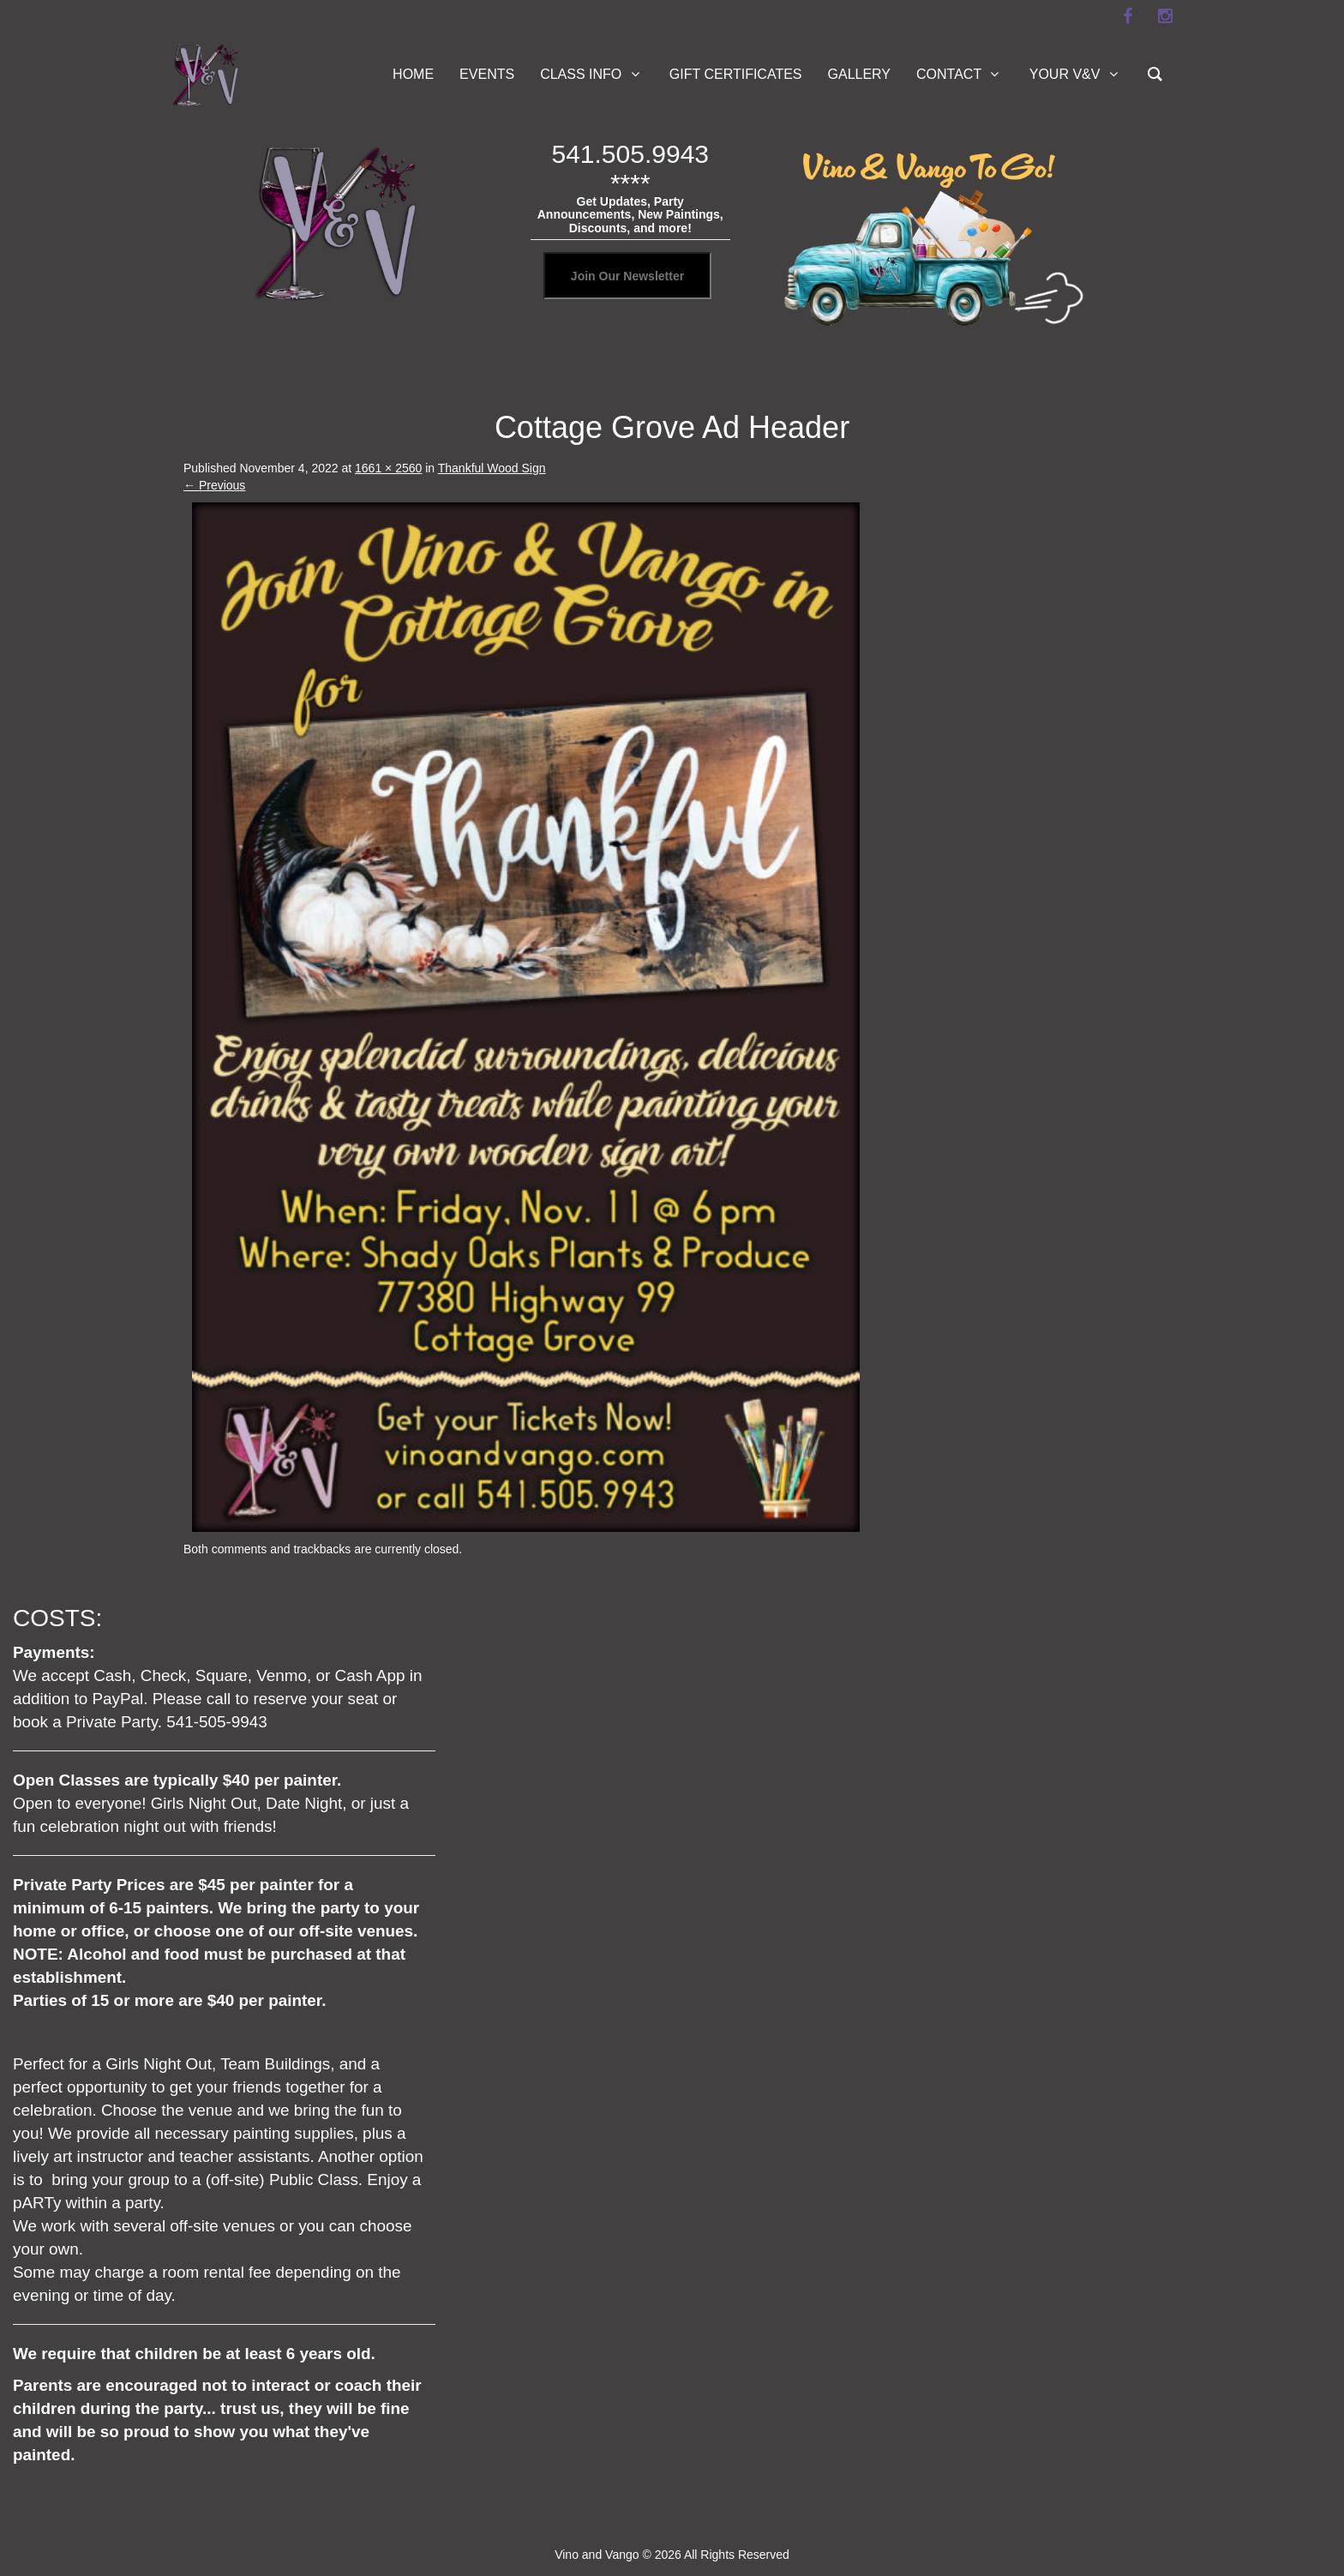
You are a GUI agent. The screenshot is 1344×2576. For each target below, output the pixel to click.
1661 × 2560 (388, 468)
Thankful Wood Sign (492, 468)
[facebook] (1127, 16)
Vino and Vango (597, 2554)
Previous (214, 485)
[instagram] (1164, 16)
